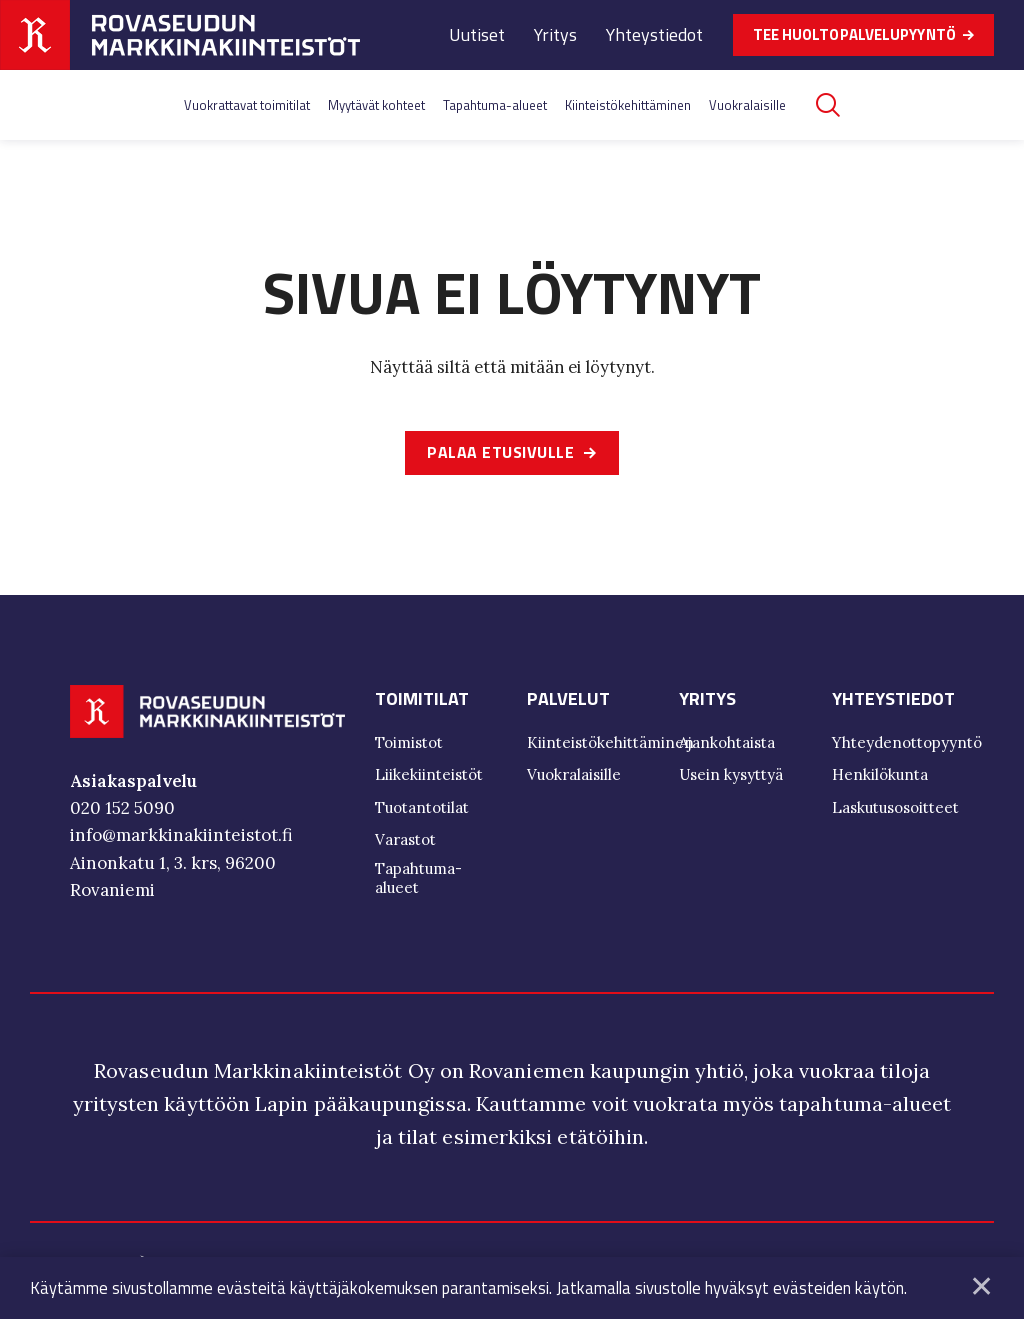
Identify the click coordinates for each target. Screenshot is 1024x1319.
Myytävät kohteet (376, 105)
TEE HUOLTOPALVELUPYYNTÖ (854, 34)
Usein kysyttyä (731, 777)
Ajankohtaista (727, 745)
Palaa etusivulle (500, 454)
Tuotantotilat (422, 810)
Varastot (405, 842)
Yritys (555, 34)
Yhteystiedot (654, 34)
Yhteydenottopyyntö (907, 745)
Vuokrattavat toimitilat (247, 105)
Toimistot (409, 745)
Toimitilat (422, 701)
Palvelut (568, 701)
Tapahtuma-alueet (495, 105)
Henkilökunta (880, 777)
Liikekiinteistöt (429, 777)
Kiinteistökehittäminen (628, 105)
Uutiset (477, 34)
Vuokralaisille (747, 105)
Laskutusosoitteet (895, 810)
